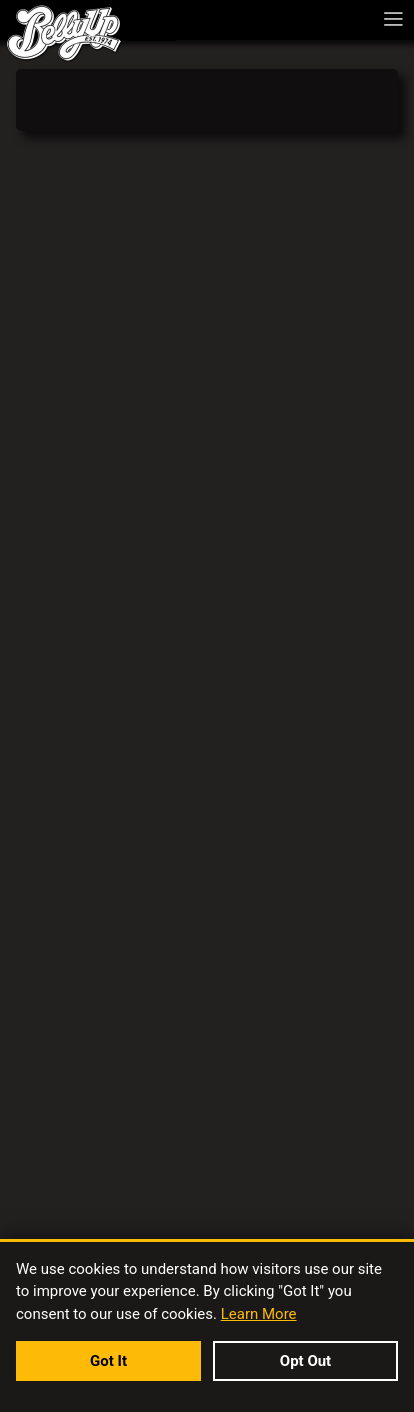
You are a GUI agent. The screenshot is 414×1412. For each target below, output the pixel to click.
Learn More (259, 1314)
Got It (108, 1361)
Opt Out (305, 1361)
